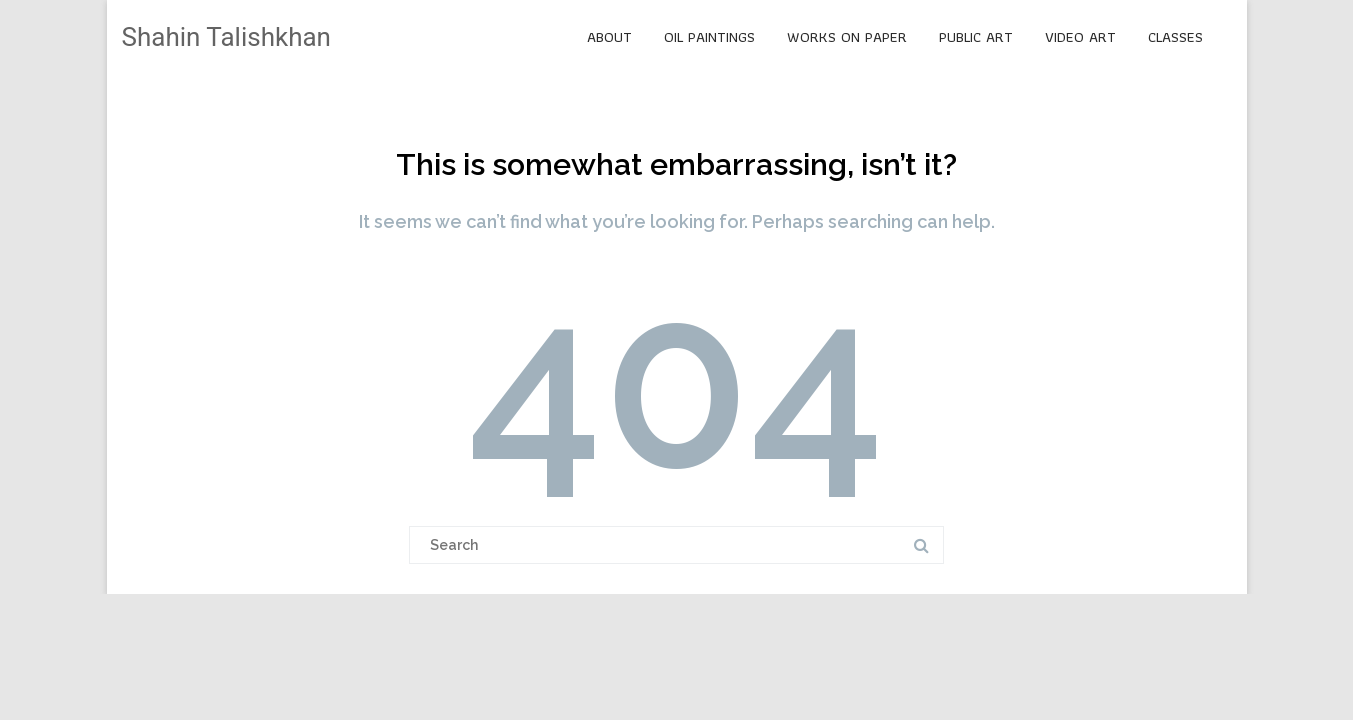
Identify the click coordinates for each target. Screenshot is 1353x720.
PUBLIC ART (976, 37)
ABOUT (609, 37)
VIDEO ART (1080, 37)
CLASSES (1175, 37)
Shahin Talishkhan (226, 37)
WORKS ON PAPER (847, 37)
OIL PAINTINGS (709, 37)
